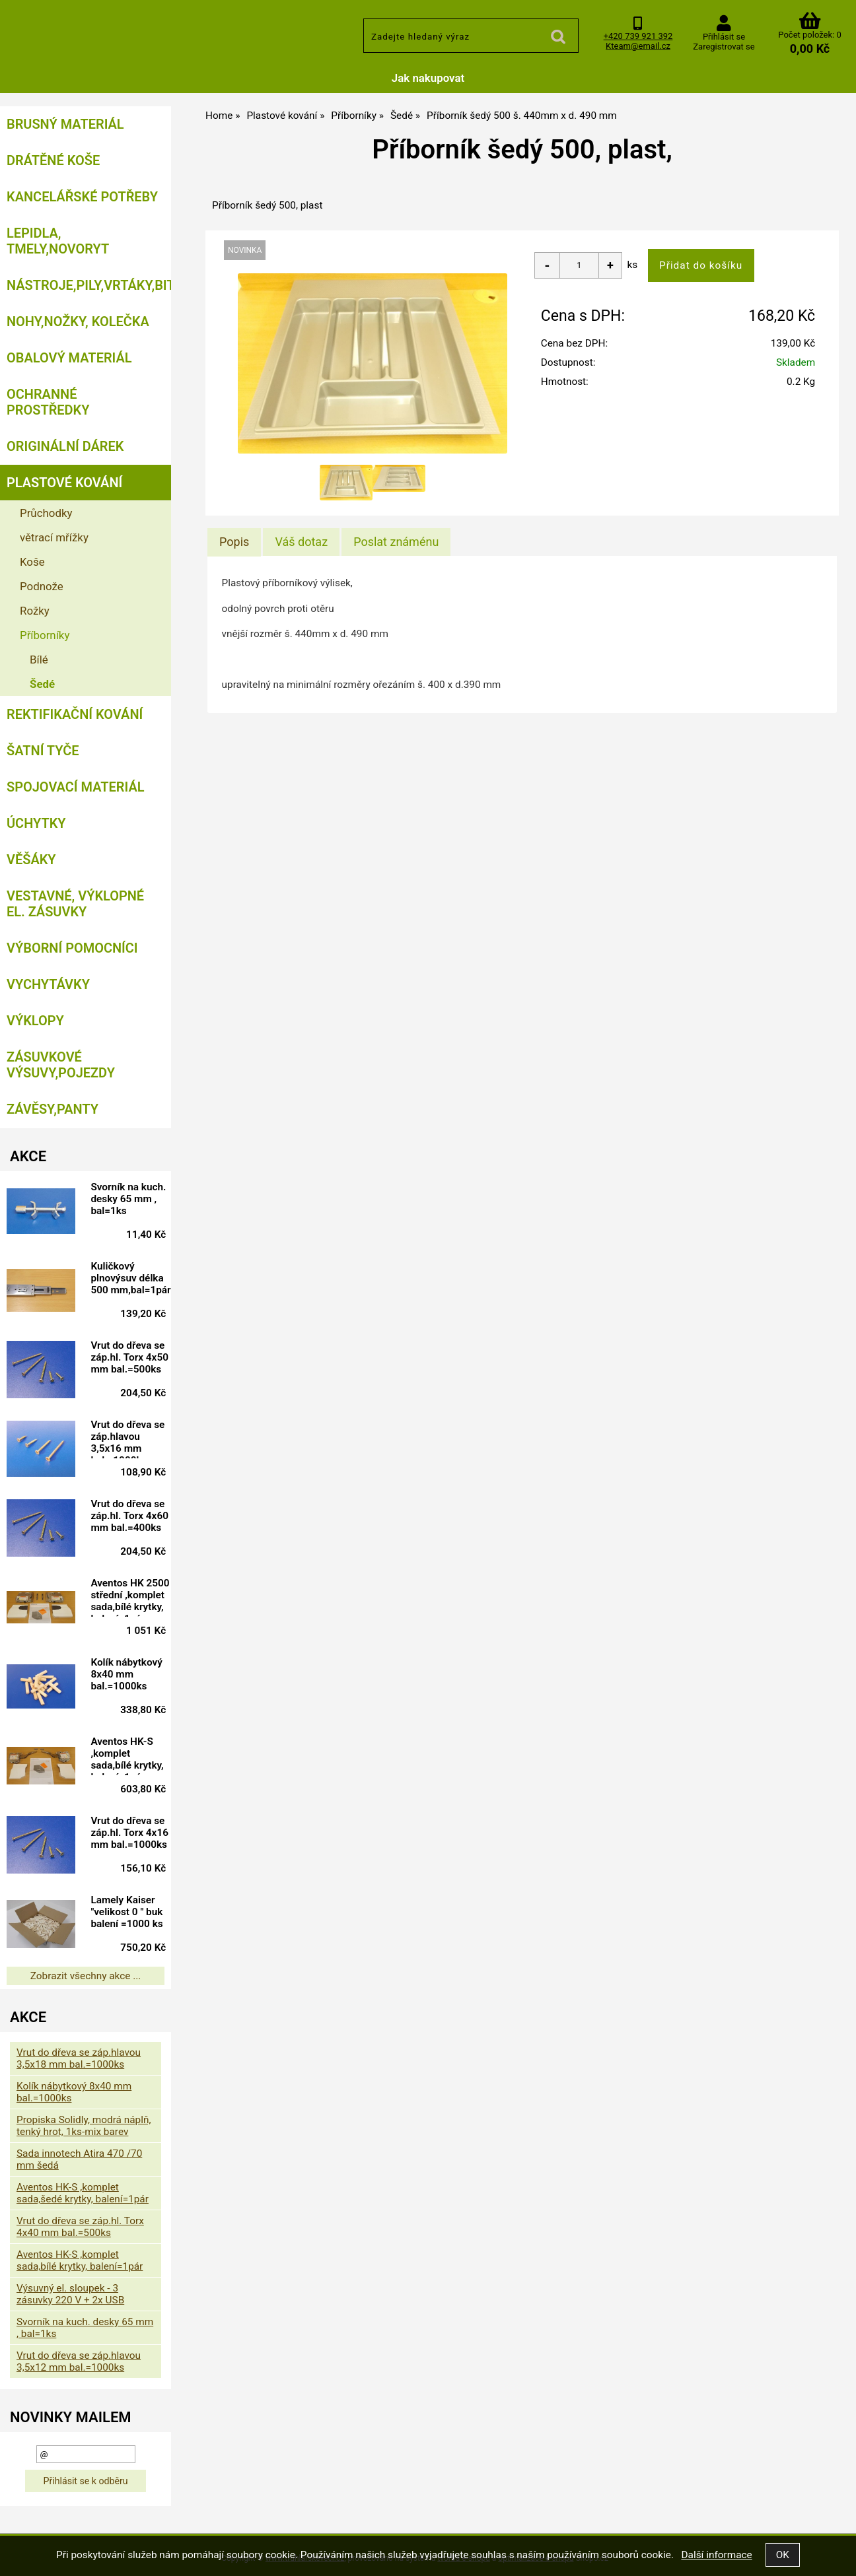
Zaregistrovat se (723, 46)
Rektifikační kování (75, 714)
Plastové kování (64, 483)
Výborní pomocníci (72, 948)
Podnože (41, 586)
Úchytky (36, 823)
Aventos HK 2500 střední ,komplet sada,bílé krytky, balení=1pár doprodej (129, 1597)
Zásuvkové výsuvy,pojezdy (61, 1065)
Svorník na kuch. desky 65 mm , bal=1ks (128, 1199)
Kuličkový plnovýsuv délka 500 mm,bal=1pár (130, 1278)
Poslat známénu (396, 542)
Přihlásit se (724, 37)
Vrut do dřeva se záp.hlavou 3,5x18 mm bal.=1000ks (79, 2058)
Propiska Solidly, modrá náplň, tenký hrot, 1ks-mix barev (84, 2126)
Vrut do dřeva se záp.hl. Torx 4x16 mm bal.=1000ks (129, 1832)
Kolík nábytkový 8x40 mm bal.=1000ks (126, 1674)
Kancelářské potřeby (82, 197)
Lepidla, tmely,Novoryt (58, 241)
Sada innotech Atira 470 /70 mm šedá (79, 2159)
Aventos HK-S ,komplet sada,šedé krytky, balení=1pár (83, 2193)
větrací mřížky (54, 537)
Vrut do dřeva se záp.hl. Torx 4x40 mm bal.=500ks (80, 2227)
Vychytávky (48, 984)
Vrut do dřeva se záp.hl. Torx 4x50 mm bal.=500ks (129, 1357)
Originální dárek (65, 446)
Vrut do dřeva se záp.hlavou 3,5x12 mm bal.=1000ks (79, 2361)
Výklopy (35, 1021)
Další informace (716, 2555)
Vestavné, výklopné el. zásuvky (75, 904)
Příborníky (44, 635)
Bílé (39, 659)
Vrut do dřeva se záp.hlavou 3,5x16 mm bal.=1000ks (127, 1438)
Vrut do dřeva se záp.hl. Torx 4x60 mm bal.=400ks (129, 1516)
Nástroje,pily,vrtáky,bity (89, 285)
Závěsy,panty (52, 1109)
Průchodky (46, 513)
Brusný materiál (65, 124)
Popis (234, 542)
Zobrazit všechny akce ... (85, 1976)
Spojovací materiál (75, 787)
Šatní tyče (43, 751)
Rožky (35, 610)
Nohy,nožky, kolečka (78, 321)
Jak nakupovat (428, 78)
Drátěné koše (53, 160)
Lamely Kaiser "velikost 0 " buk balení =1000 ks (126, 1912)
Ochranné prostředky (48, 402)
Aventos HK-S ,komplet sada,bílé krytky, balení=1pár (126, 1755)
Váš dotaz (301, 542)
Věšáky (31, 859)
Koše (32, 561)
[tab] (234, 542)
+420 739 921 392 (638, 36)
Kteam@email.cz (638, 46)
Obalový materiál (69, 358)
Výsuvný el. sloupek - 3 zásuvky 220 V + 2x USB (70, 2294)
